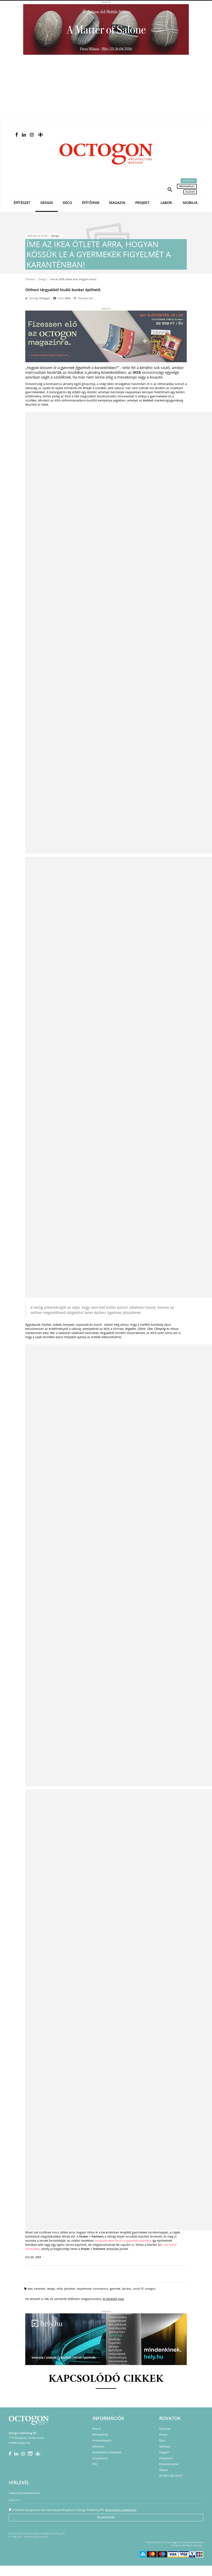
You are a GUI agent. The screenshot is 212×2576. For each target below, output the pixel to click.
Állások (190, 191)
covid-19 (138, 2288)
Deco (67, 202)
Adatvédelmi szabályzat (106, 2452)
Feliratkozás (106, 2517)
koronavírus (100, 2288)
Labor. (166, 202)
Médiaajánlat (187, 186)
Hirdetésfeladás (102, 2440)
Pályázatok (166, 2458)
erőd (60, 2288)
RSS (94, 2464)
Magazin (117, 202)
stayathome (84, 2288)
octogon (150, 2288)
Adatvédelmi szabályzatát (120, 2510)
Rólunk (96, 2429)
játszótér (69, 2288)
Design (46, 202)
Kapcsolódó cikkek (106, 2379)
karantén (39, 2288)
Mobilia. (190, 202)
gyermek (115, 2288)
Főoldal (29, 279)
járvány (126, 2288)
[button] (170, 189)
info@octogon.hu (19, 2443)
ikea (30, 2288)
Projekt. (143, 202)
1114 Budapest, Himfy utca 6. (26, 2438)
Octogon (44, 298)
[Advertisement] (106, 89)
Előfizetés (189, 180)
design (51, 2288)
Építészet (22, 202)
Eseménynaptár (169, 2464)
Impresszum (100, 2458)
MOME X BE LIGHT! (171, 2476)
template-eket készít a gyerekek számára (123, 2241)
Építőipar (90, 202)
